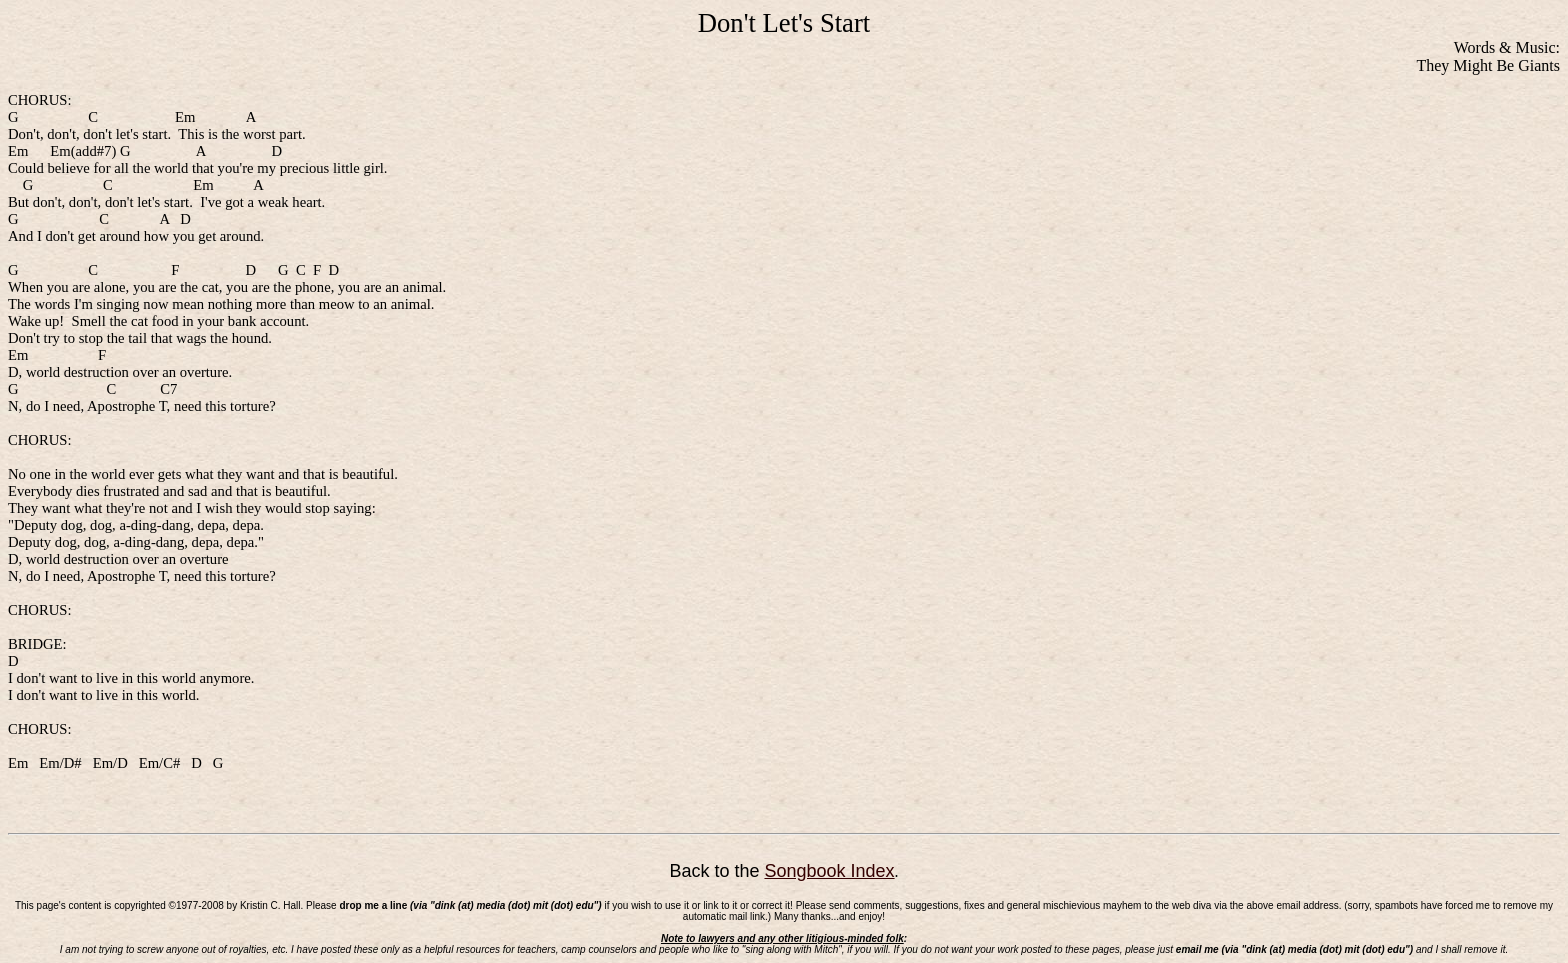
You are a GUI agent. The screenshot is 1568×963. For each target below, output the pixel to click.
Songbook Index (829, 871)
